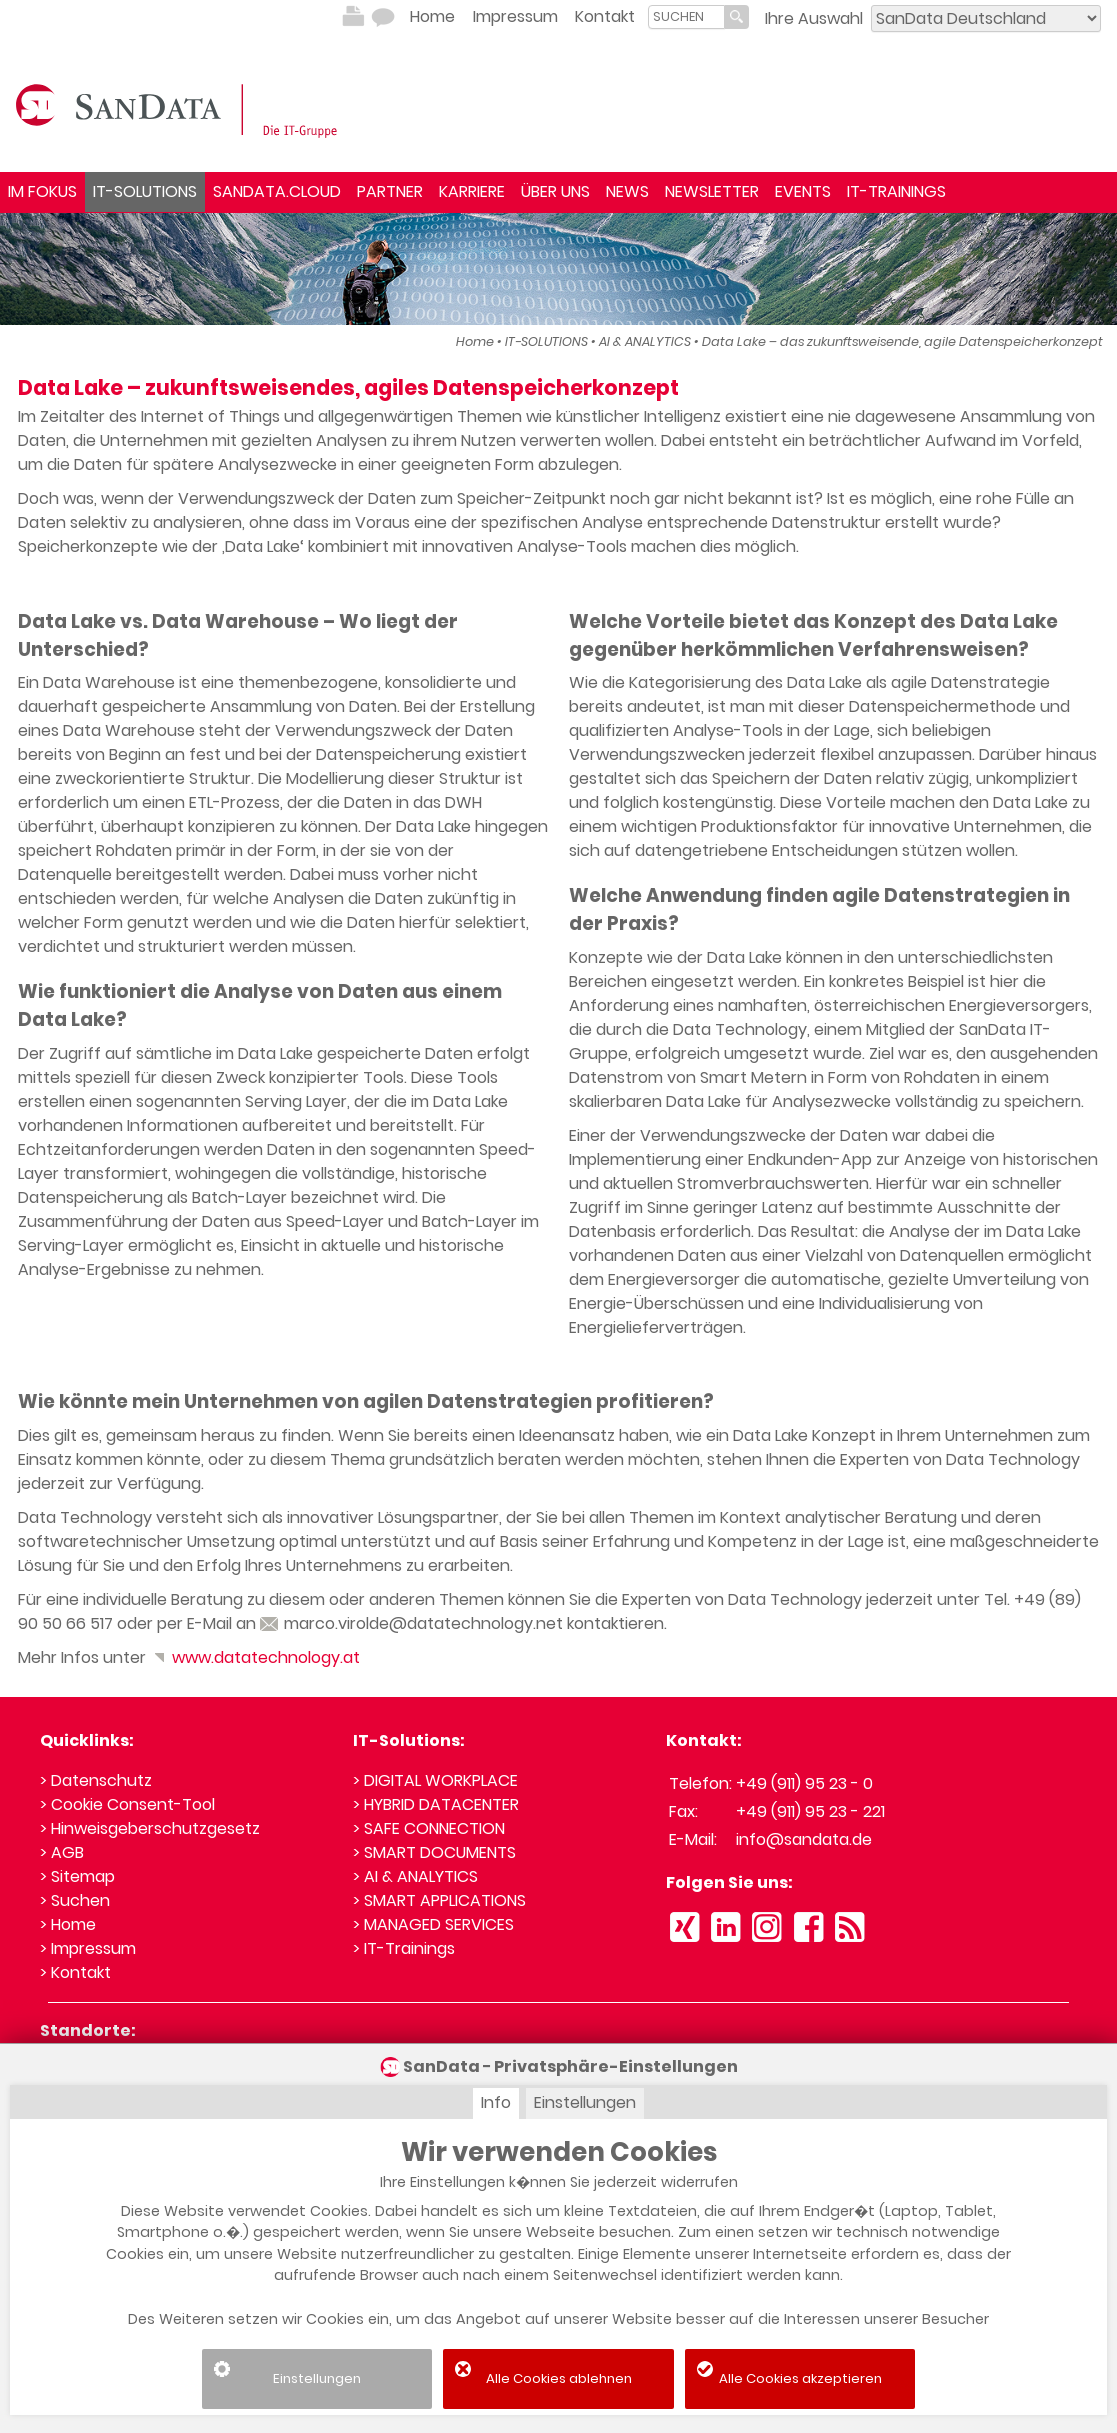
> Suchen (75, 1900)
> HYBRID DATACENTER (436, 1804)
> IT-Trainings (404, 1948)
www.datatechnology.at (255, 1657)
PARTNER (390, 191)
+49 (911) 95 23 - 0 (804, 1783)
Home (432, 16)
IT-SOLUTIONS (145, 191)
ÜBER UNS (555, 191)
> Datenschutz (96, 1780)
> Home (68, 1924)
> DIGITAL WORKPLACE (435, 1780)
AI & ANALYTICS (645, 341)
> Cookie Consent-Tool (127, 1804)
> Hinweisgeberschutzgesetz (150, 1828)
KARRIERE (472, 191)
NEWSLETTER (712, 191)
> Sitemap (77, 1876)
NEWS (627, 191)
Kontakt (605, 16)
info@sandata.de (804, 1839)
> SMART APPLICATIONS (439, 1900)
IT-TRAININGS (896, 191)
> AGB (62, 1852)
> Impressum (88, 1948)
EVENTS (803, 191)
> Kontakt (75, 1972)
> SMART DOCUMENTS (434, 1852)
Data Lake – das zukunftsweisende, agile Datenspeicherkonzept (902, 341)
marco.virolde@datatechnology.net (411, 1623)
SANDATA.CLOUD (277, 191)
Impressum (515, 16)
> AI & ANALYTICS (415, 1876)
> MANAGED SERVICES (433, 1924)
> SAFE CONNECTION (429, 1828)
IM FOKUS (42, 191)
